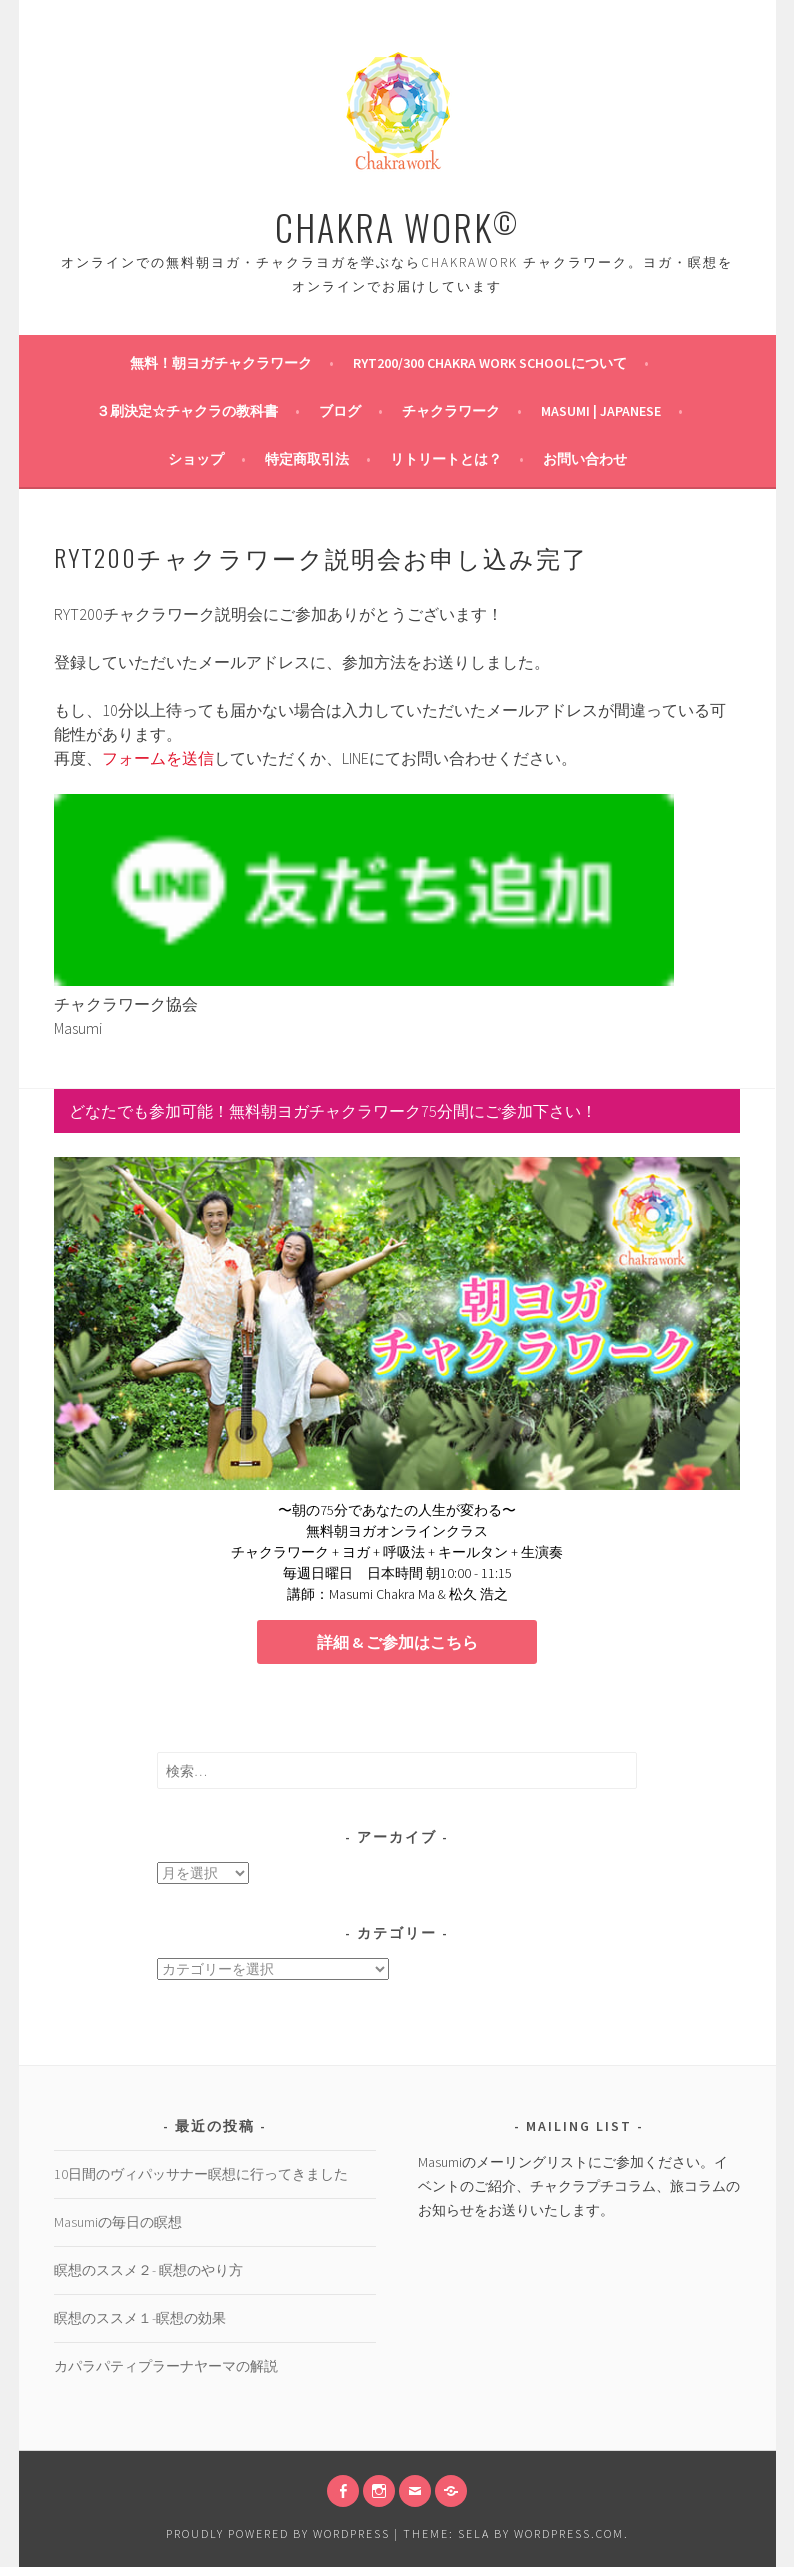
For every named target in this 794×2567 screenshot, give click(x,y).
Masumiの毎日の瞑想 (118, 2222)
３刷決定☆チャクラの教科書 (187, 411)
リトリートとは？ (446, 459)
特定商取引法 (307, 459)
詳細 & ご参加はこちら (397, 1642)
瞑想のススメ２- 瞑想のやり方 (148, 2270)
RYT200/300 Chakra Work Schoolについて (490, 363)
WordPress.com (569, 2533)
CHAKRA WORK (397, 226)
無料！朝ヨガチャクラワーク (221, 363)
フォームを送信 (158, 758)
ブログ (340, 411)
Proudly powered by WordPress (278, 2533)
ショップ (196, 459)
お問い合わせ (585, 459)
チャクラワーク (451, 411)
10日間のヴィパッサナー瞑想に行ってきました (201, 2174)
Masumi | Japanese (601, 411)
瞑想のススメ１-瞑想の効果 (140, 2318)
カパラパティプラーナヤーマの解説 (166, 2366)
